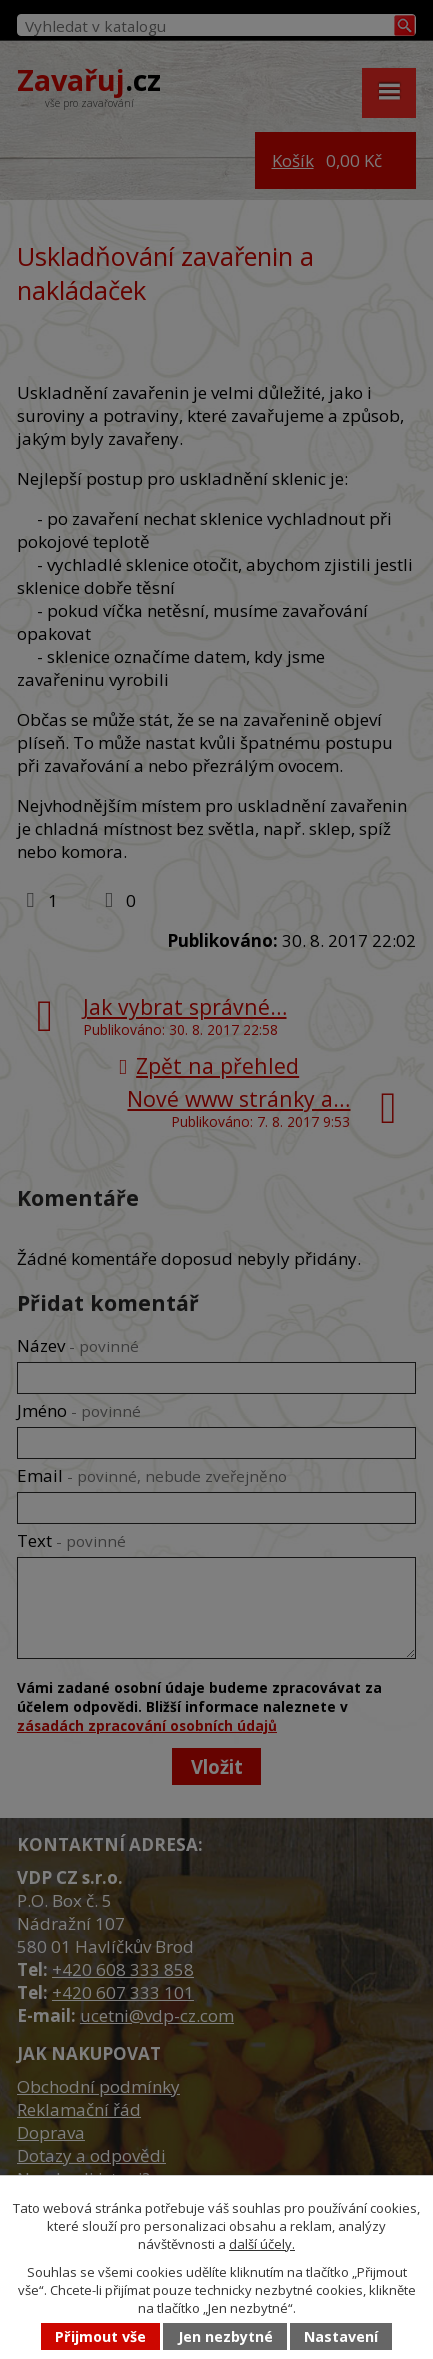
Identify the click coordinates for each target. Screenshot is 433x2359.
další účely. (262, 2244)
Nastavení (341, 2336)
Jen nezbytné (225, 2336)
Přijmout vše (100, 2336)
